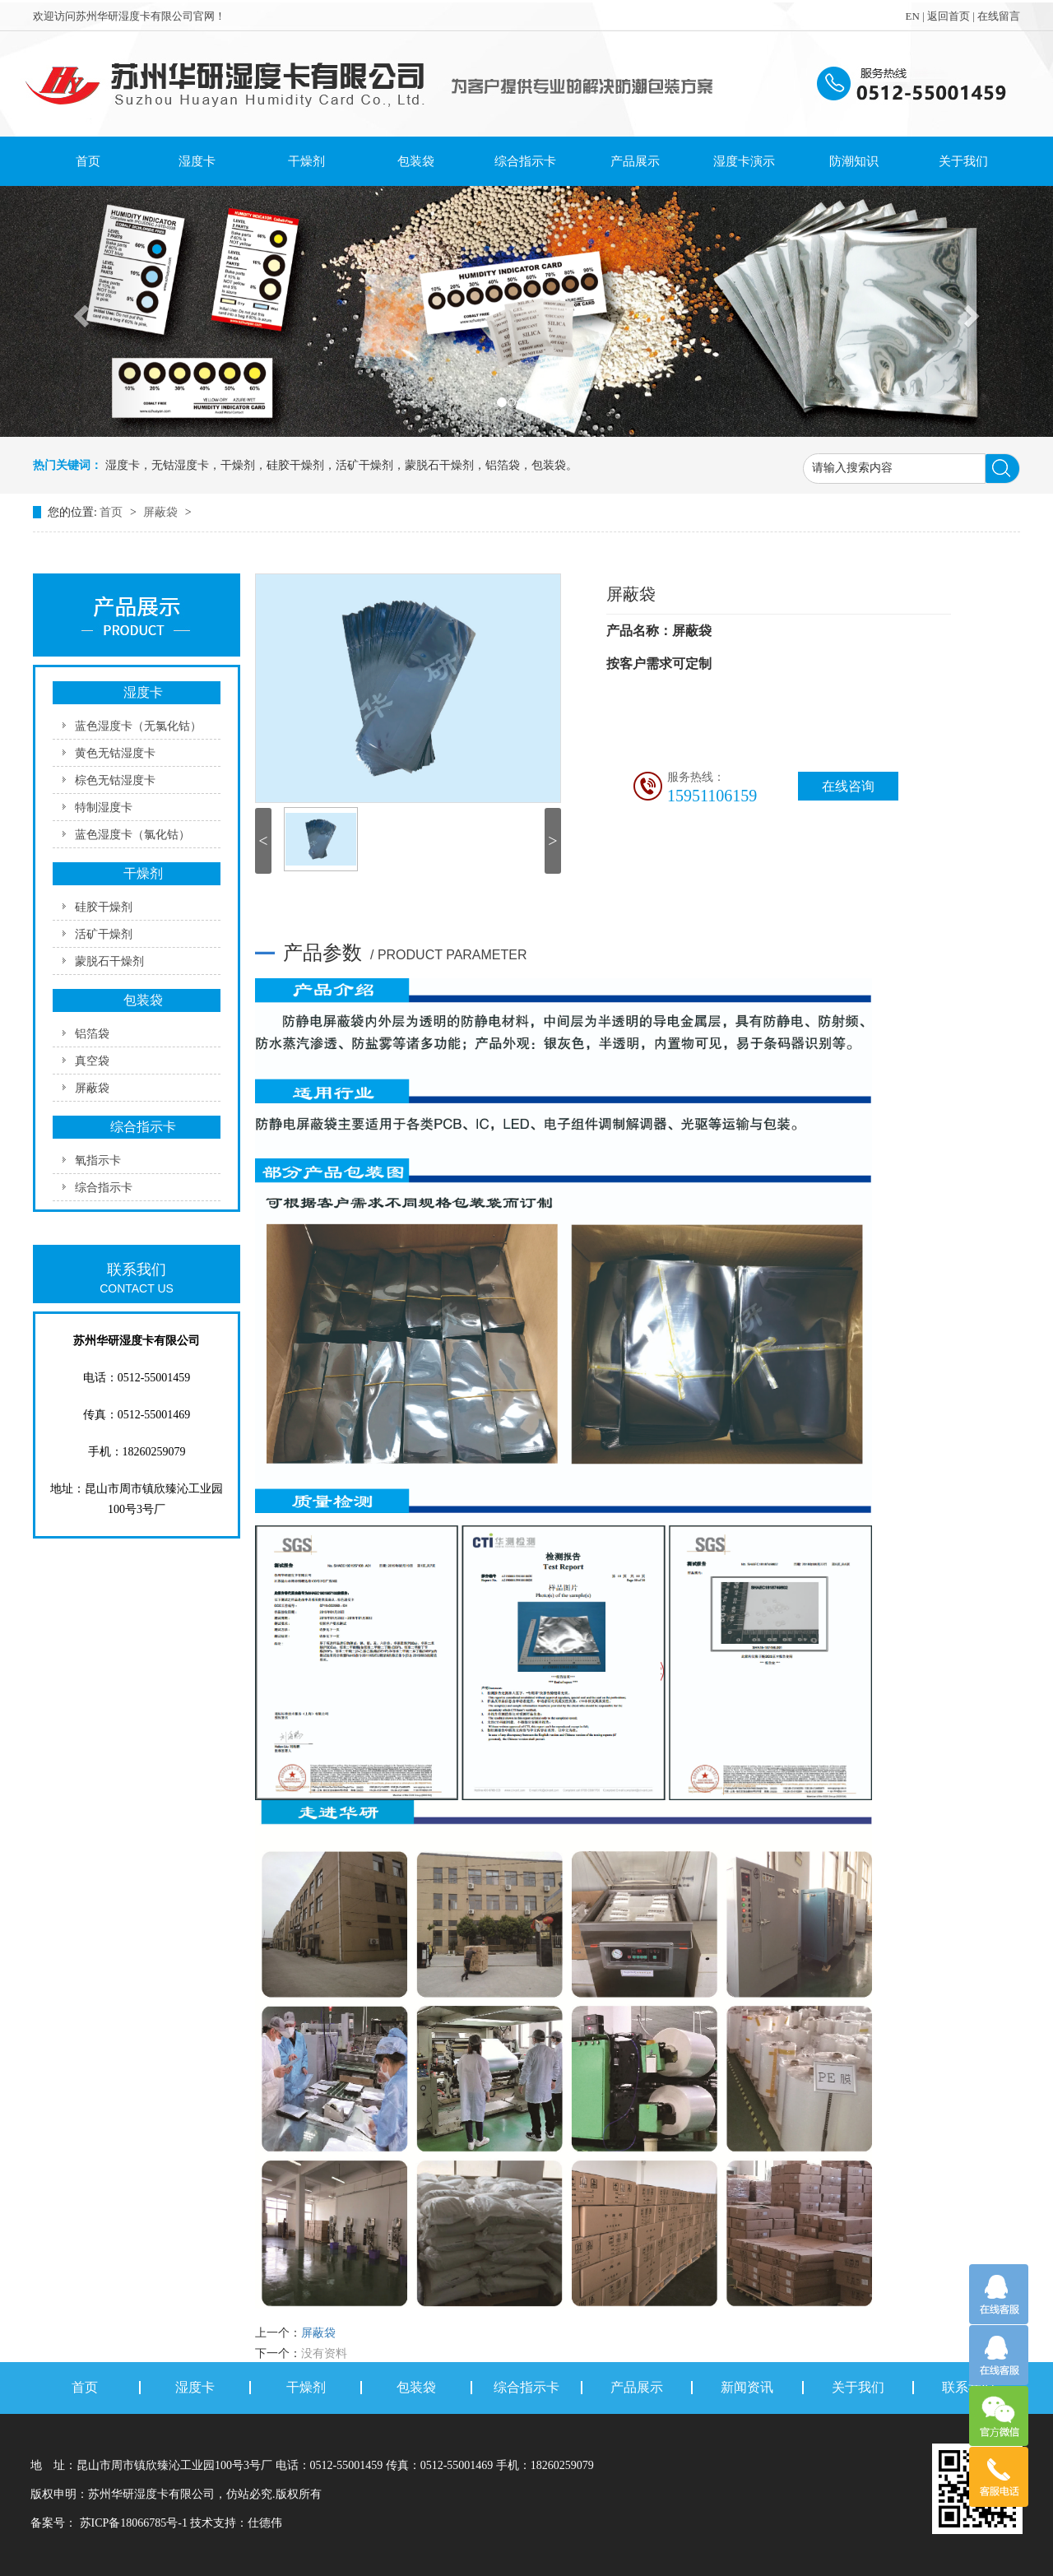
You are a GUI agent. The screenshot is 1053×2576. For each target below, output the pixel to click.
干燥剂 (306, 161)
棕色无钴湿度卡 (115, 780)
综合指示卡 (525, 161)
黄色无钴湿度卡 (115, 753)
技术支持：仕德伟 (236, 2523)
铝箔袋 (92, 1034)
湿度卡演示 (744, 161)
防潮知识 (854, 161)
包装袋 (415, 161)
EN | (915, 16)
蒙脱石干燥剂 (109, 961)
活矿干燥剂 (103, 934)
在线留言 (998, 16)
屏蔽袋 (162, 512)
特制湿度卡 (103, 807)
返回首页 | (952, 16)
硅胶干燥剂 (103, 907)
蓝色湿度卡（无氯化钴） (138, 726)
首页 (88, 161)
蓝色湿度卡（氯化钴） (132, 834)
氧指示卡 (98, 1160)
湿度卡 (197, 161)
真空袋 (92, 1061)
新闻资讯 (747, 2387)
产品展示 (635, 161)
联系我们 (968, 2387)
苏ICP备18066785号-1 (133, 2523)
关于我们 (963, 161)
